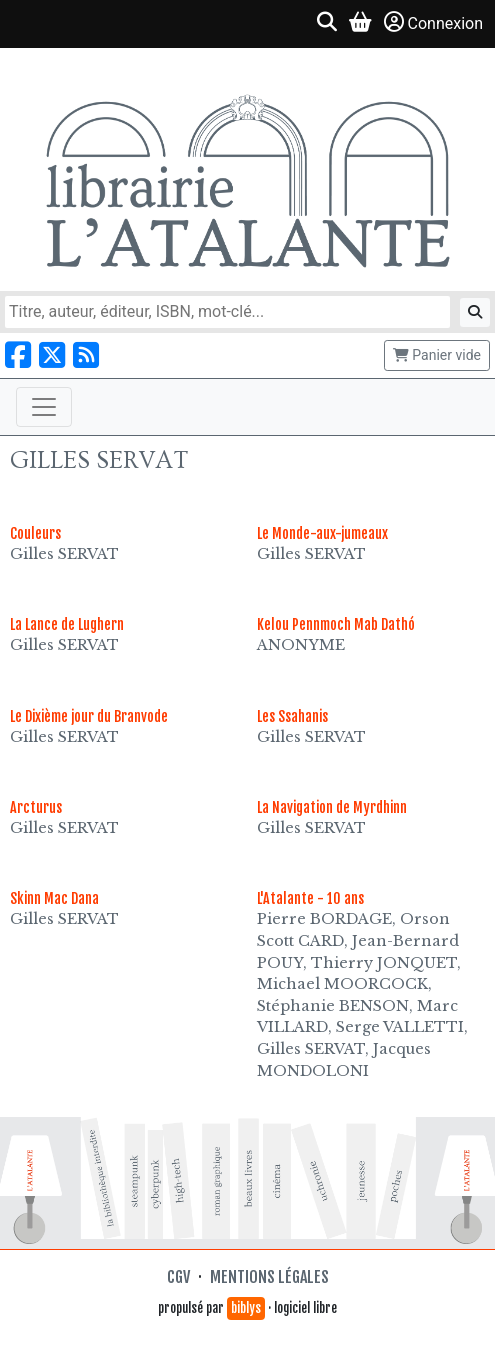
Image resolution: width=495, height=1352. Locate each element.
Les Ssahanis (292, 716)
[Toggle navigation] (44, 407)
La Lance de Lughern (67, 624)
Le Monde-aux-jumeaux (322, 533)
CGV (178, 1277)
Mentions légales (269, 1277)
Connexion (433, 22)
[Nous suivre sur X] (52, 355)
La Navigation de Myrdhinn (332, 807)
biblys (246, 1308)
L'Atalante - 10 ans (310, 898)
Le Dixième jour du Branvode (89, 716)
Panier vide (437, 355)
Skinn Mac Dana (54, 898)
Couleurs (35, 533)
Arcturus (36, 807)
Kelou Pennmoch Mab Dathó (336, 624)
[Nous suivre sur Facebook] (18, 355)
